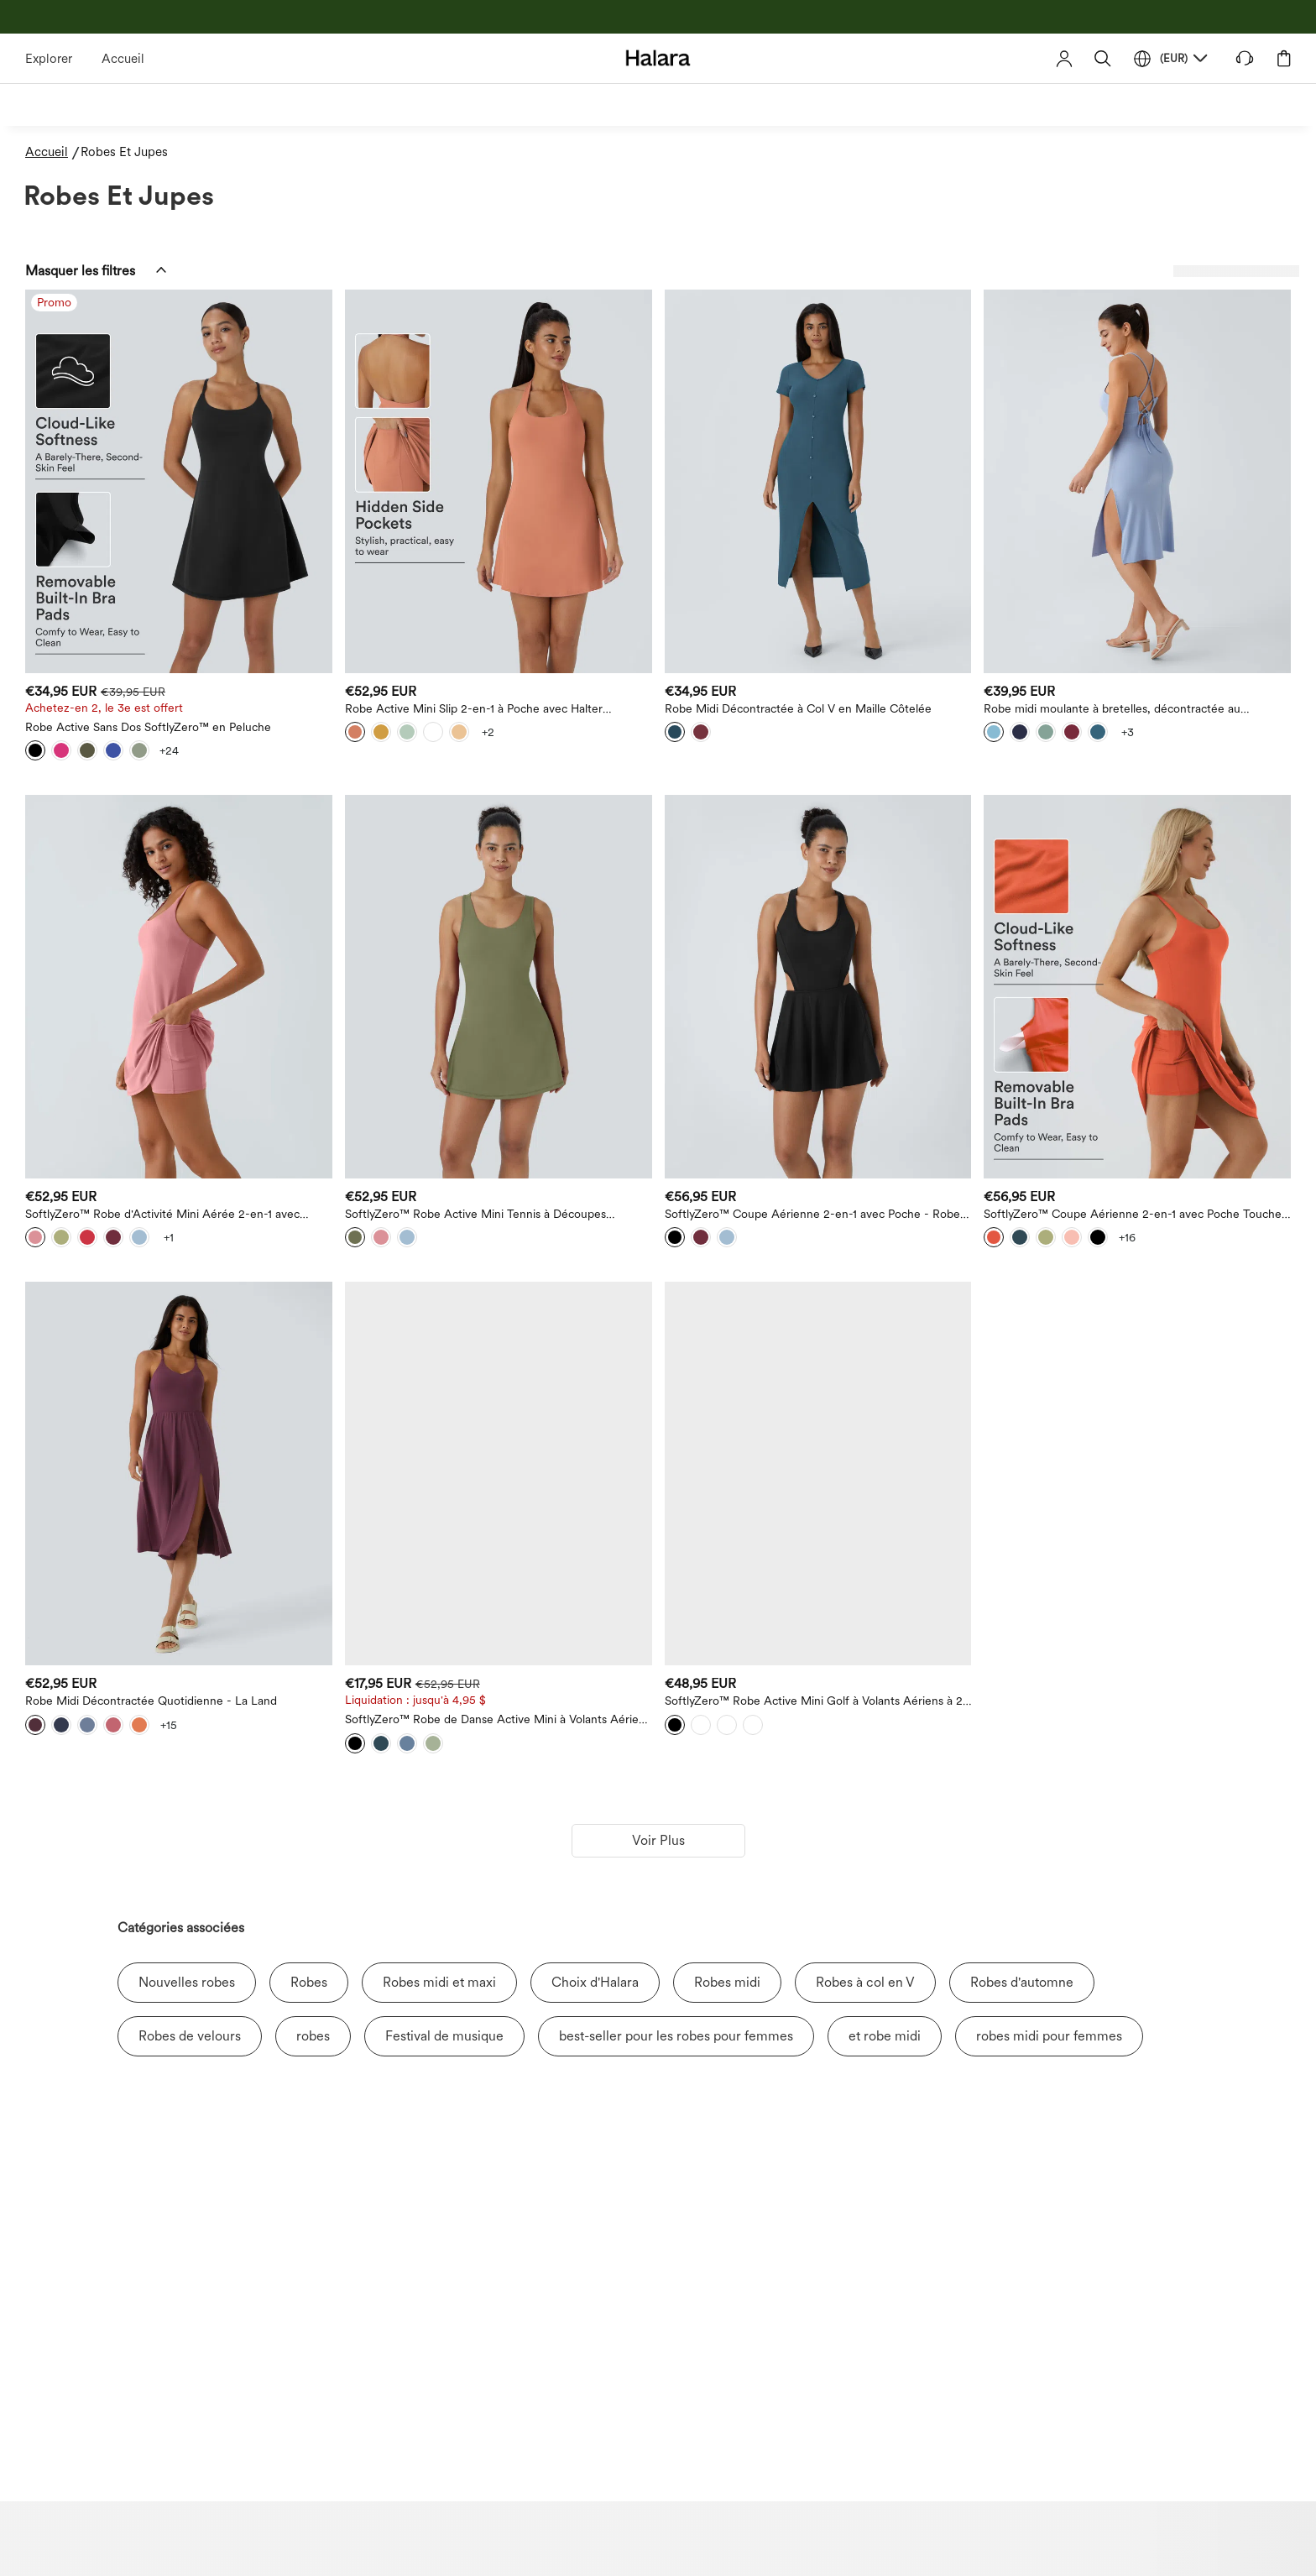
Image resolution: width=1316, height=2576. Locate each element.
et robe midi (885, 2036)
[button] (1102, 58)
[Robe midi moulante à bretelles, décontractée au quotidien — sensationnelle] (1137, 481)
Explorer (48, 58)
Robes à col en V (865, 1982)
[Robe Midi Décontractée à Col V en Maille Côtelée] (818, 481)
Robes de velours (189, 2036)
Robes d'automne (1021, 1982)
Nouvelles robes (186, 1982)
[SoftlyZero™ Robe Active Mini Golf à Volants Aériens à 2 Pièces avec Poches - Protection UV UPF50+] (818, 1473)
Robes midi (727, 1982)
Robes (308, 1982)
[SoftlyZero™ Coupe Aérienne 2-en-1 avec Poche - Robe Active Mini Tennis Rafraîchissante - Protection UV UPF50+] (818, 986)
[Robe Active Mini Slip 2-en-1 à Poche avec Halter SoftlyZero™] (498, 481)
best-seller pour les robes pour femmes (676, 2036)
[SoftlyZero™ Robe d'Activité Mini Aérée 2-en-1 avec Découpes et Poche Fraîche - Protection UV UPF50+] (178, 986)
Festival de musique (444, 2036)
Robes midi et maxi (439, 1982)
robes (313, 2036)
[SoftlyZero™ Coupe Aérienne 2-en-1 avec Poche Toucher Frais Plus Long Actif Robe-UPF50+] (1137, 986)
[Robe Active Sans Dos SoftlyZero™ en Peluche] (178, 481)
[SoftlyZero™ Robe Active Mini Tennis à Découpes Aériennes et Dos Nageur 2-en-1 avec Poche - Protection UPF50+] (498, 986)
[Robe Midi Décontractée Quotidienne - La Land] (178, 1473)
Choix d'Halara (595, 1982)
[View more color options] (168, 750)
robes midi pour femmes (1049, 2036)
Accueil (123, 58)
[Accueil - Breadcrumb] (53, 152)
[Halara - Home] (658, 57)
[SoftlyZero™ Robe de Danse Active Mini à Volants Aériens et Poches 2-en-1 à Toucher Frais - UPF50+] (498, 1473)
